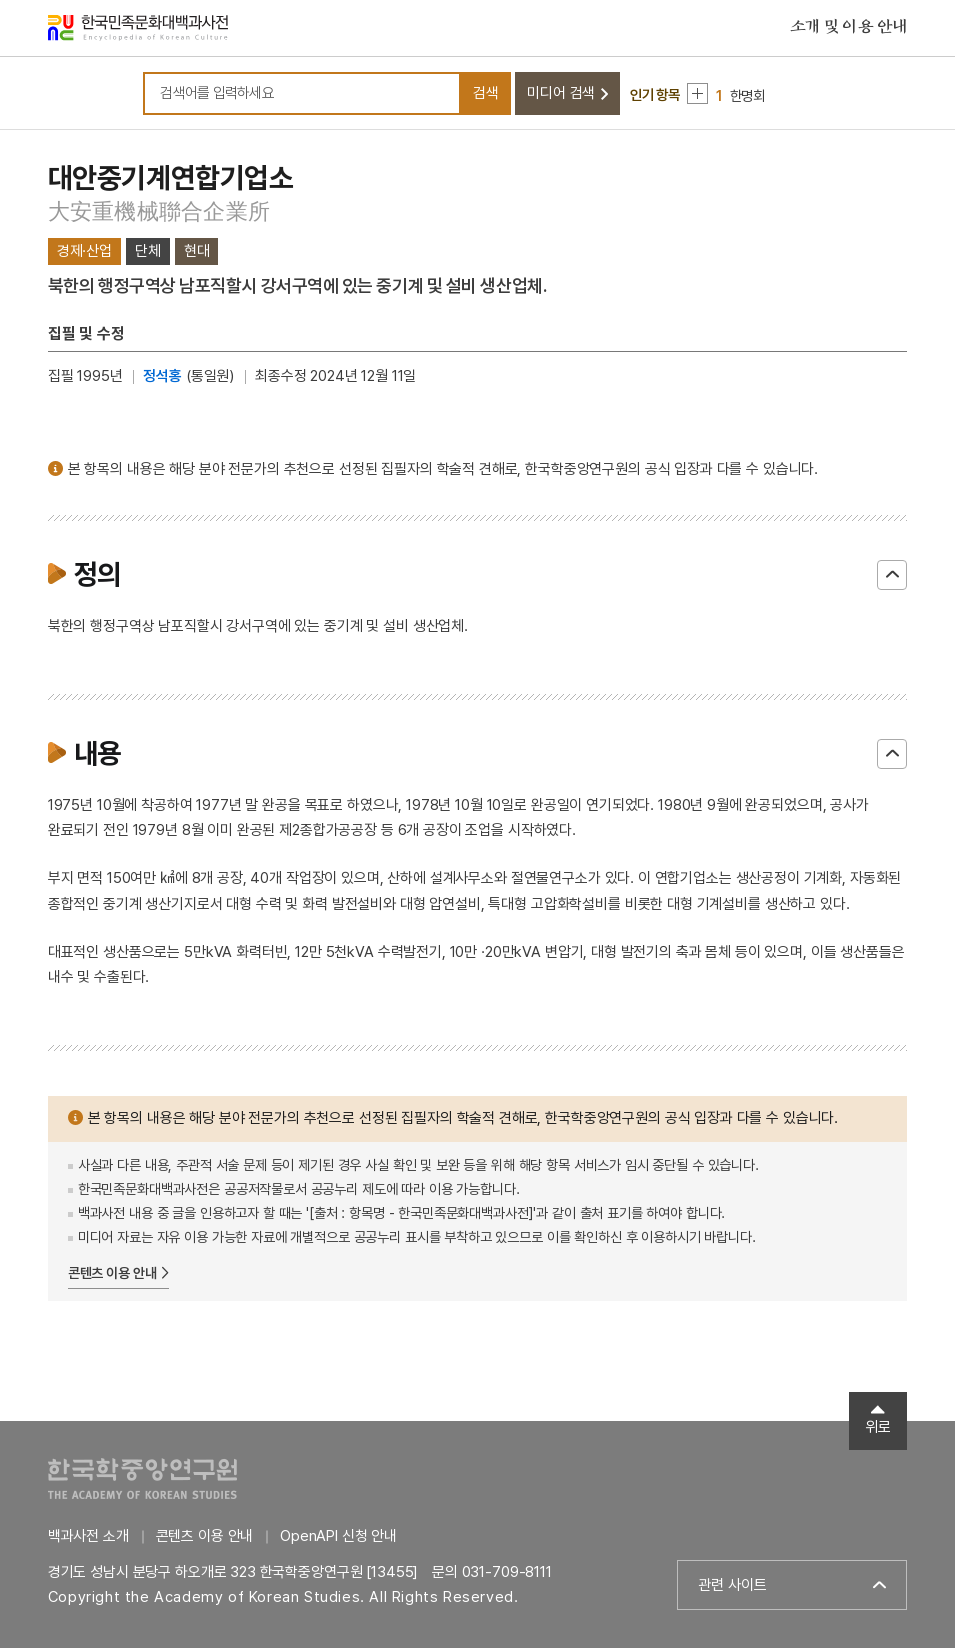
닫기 (892, 579)
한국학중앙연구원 (142, 1482)
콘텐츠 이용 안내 (112, 1276)
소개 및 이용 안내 (849, 29)
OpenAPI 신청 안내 (338, 1540)
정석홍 (162, 380)
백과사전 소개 (88, 1540)
